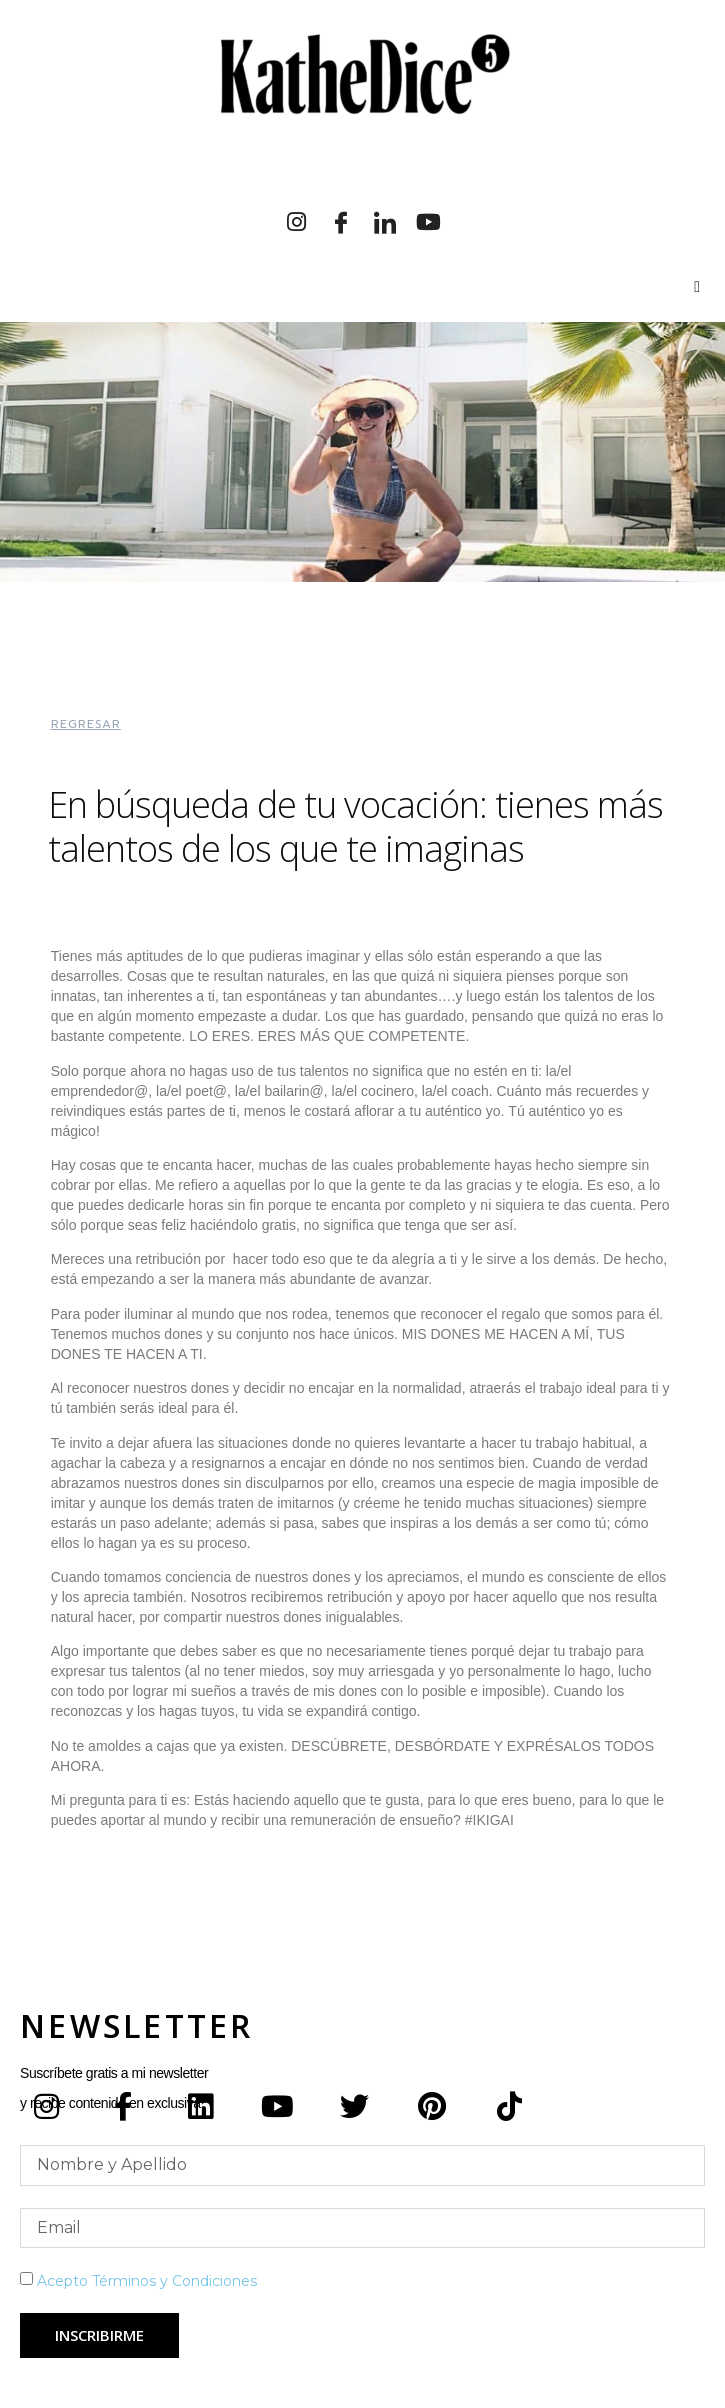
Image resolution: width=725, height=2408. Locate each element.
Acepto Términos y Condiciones (147, 2281)
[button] (86, 724)
